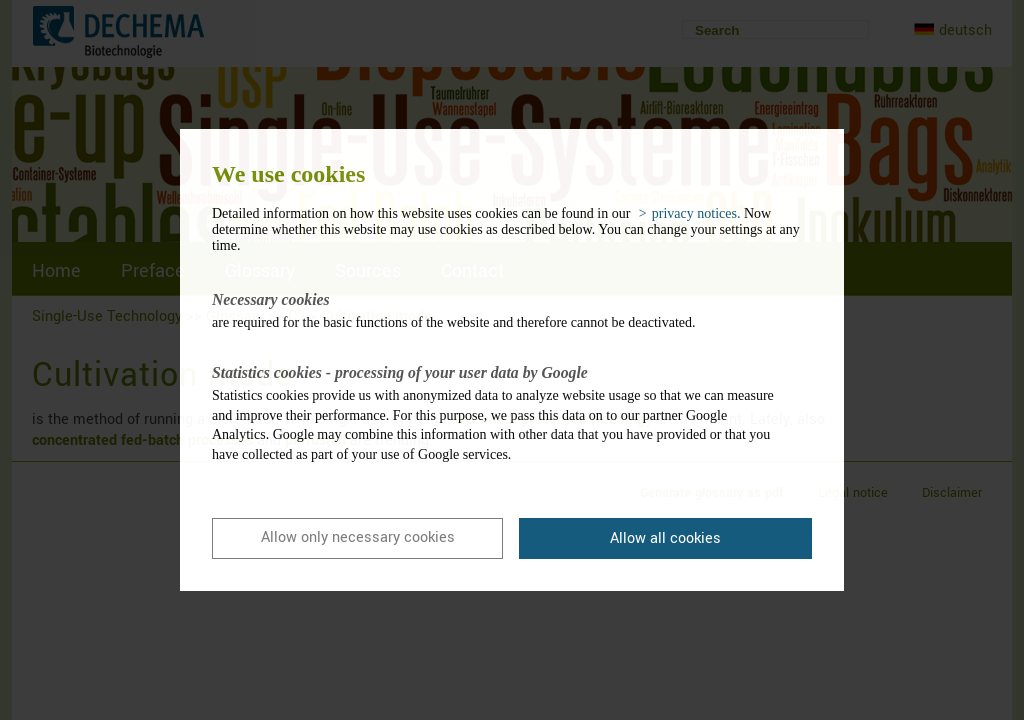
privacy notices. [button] (696, 213)
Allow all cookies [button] (665, 538)
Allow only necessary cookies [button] (358, 537)
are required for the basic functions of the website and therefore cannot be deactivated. (496, 309)
